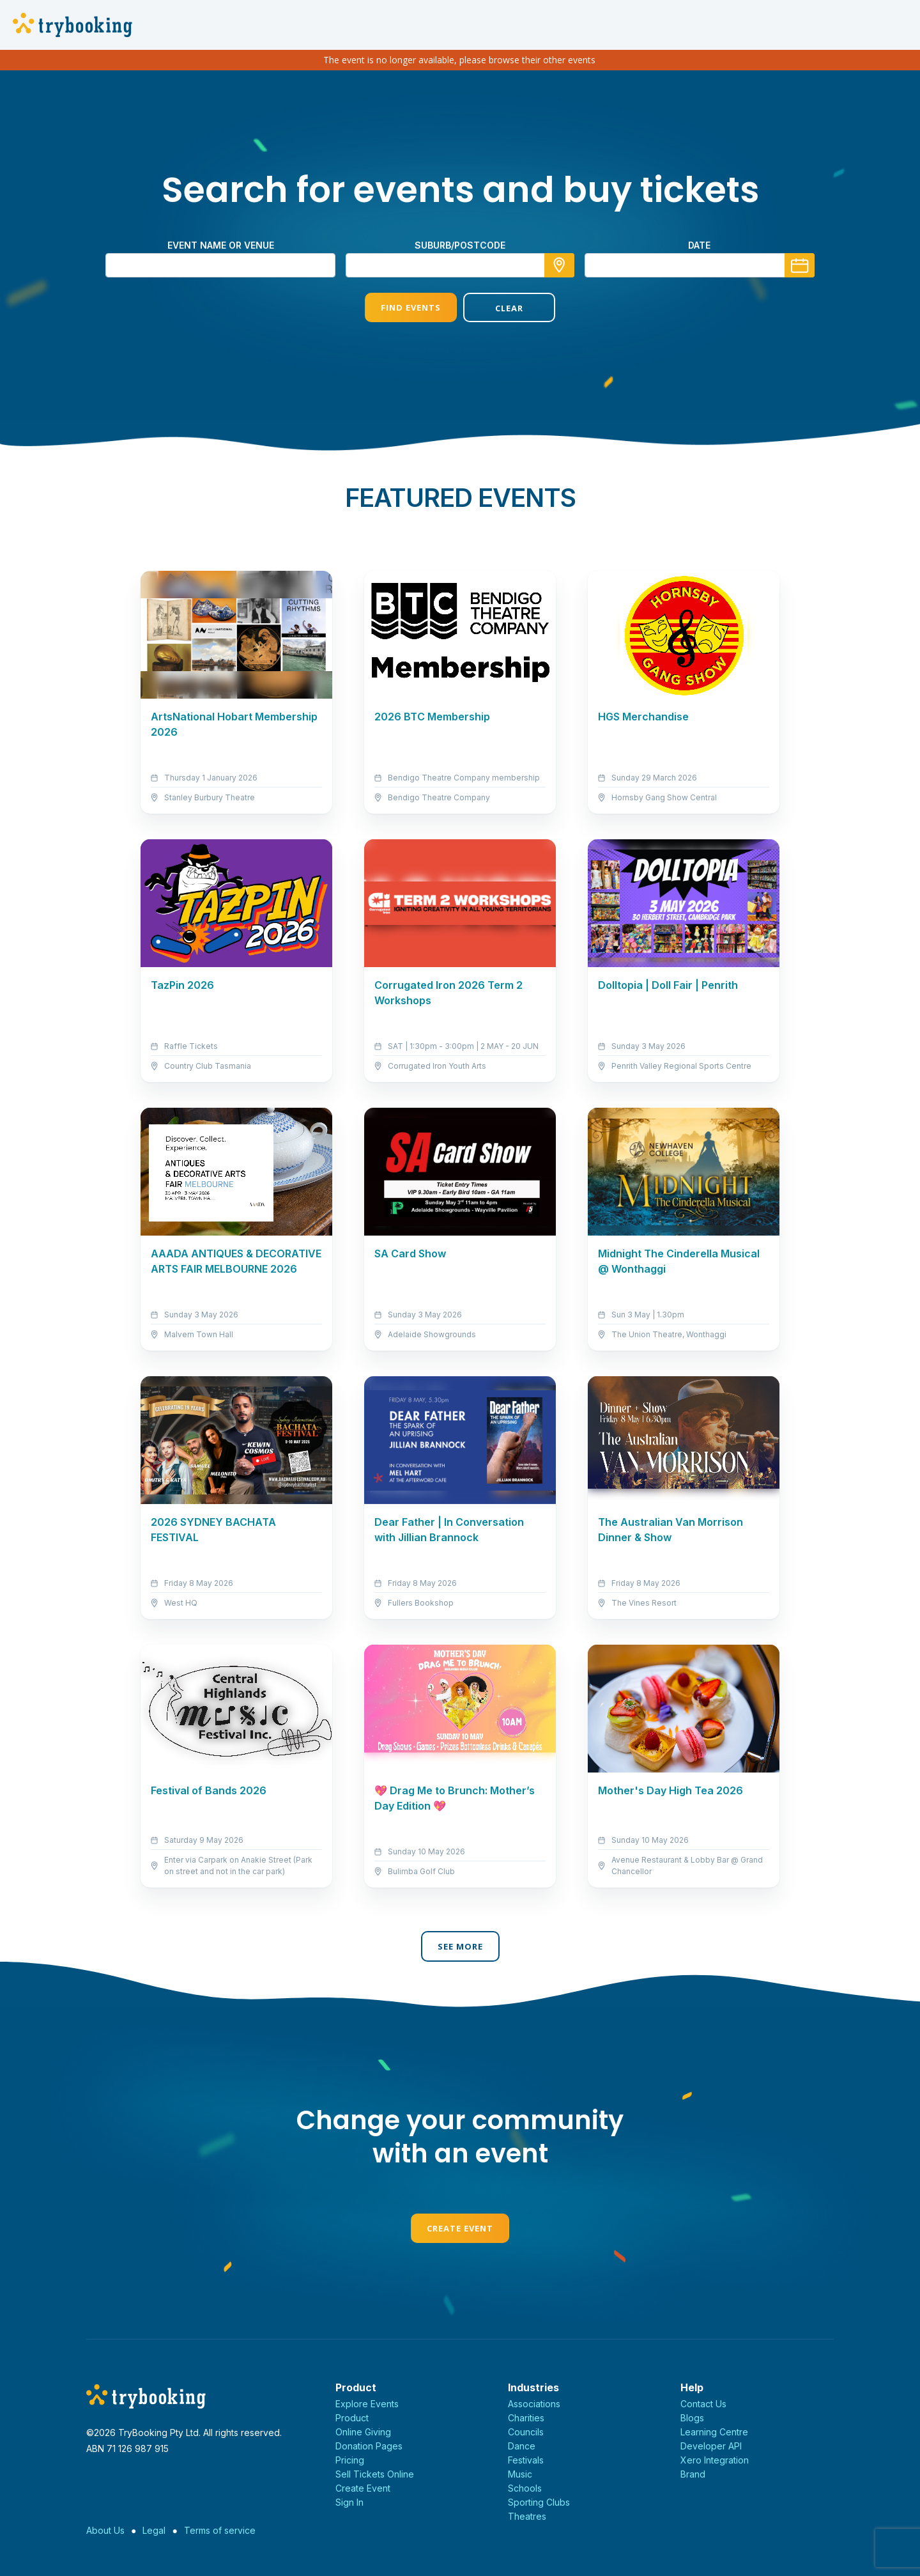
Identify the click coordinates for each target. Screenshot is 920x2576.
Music (520, 2474)
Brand (692, 2474)
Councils (526, 2431)
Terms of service (220, 2530)
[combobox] (460, 265)
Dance (521, 2445)
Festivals (526, 2460)
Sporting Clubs (539, 2502)
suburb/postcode (460, 245)
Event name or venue (220, 245)
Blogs (692, 2417)
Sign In (349, 2502)
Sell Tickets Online (374, 2474)
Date (699, 245)
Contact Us (703, 2403)
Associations (534, 2403)
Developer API (711, 2445)
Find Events (411, 307)
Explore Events (367, 2403)
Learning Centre (714, 2431)
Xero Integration (714, 2460)
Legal (153, 2530)
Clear (509, 308)
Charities (526, 2417)
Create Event (460, 2228)
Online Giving (363, 2431)
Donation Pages (368, 2445)
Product (352, 2417)
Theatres (527, 2516)
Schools (525, 2488)
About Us (105, 2530)
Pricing (349, 2460)
